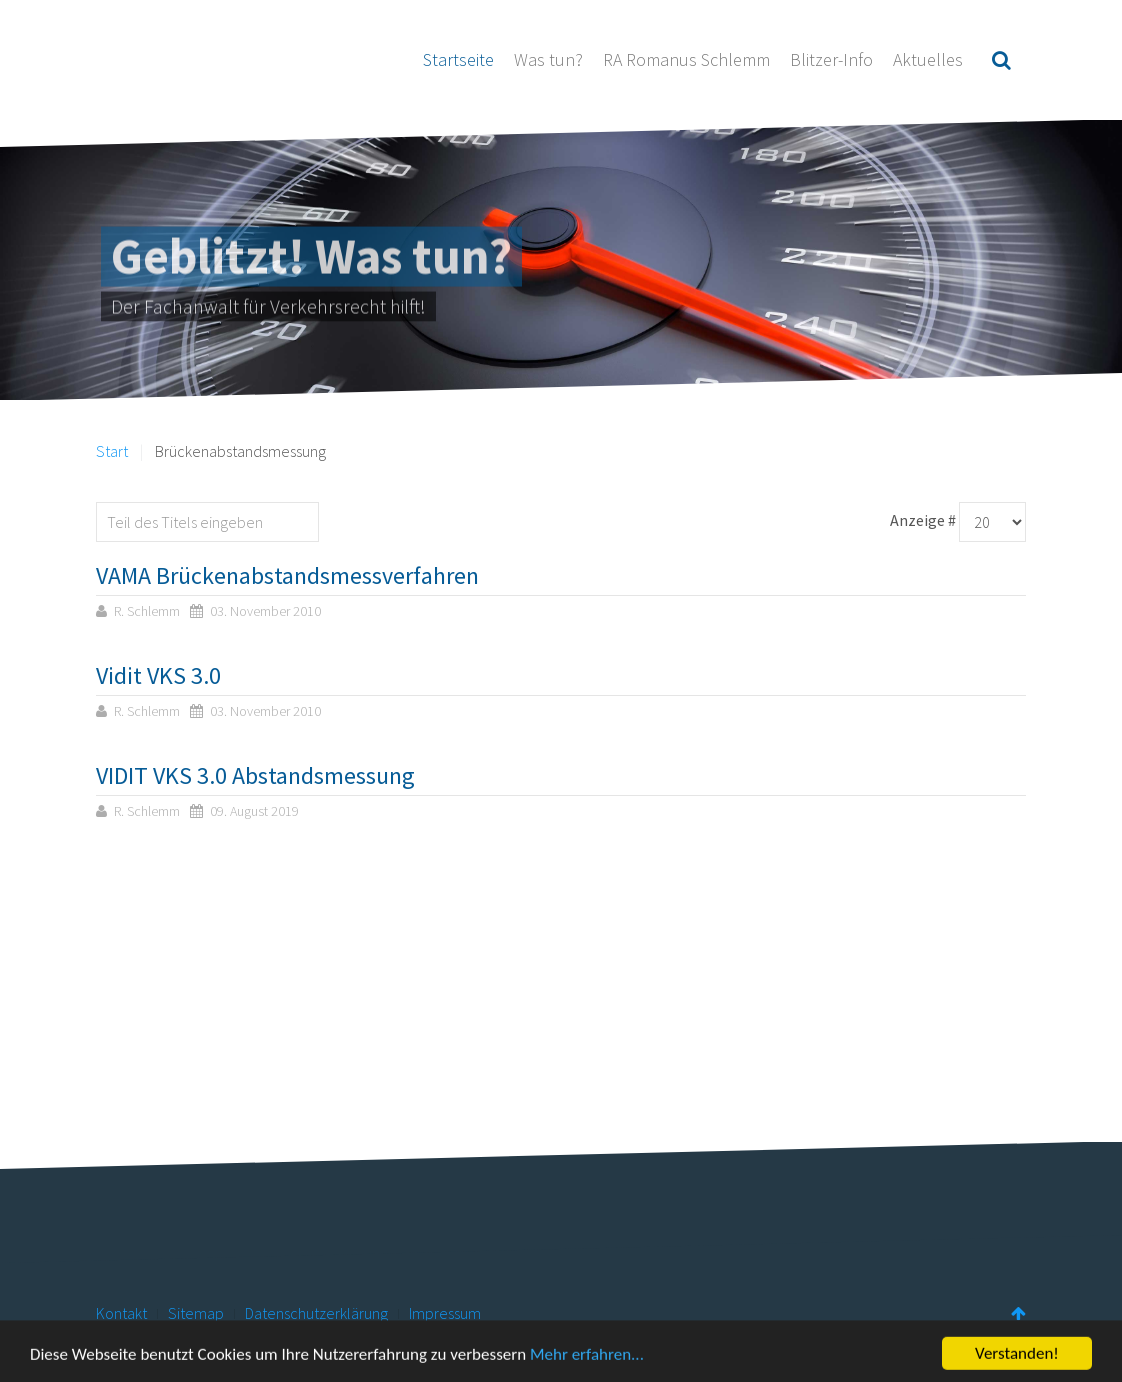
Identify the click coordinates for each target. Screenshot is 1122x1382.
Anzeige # (923, 520)
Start (112, 451)
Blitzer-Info (831, 59)
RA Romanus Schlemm (686, 59)
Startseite (458, 59)
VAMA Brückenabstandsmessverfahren (287, 575)
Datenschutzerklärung (316, 1313)
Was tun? (548, 59)
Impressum (445, 1313)
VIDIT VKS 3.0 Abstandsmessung (255, 775)
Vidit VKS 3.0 (158, 675)
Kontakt (121, 1313)
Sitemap (196, 1313)
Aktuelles (928, 59)
